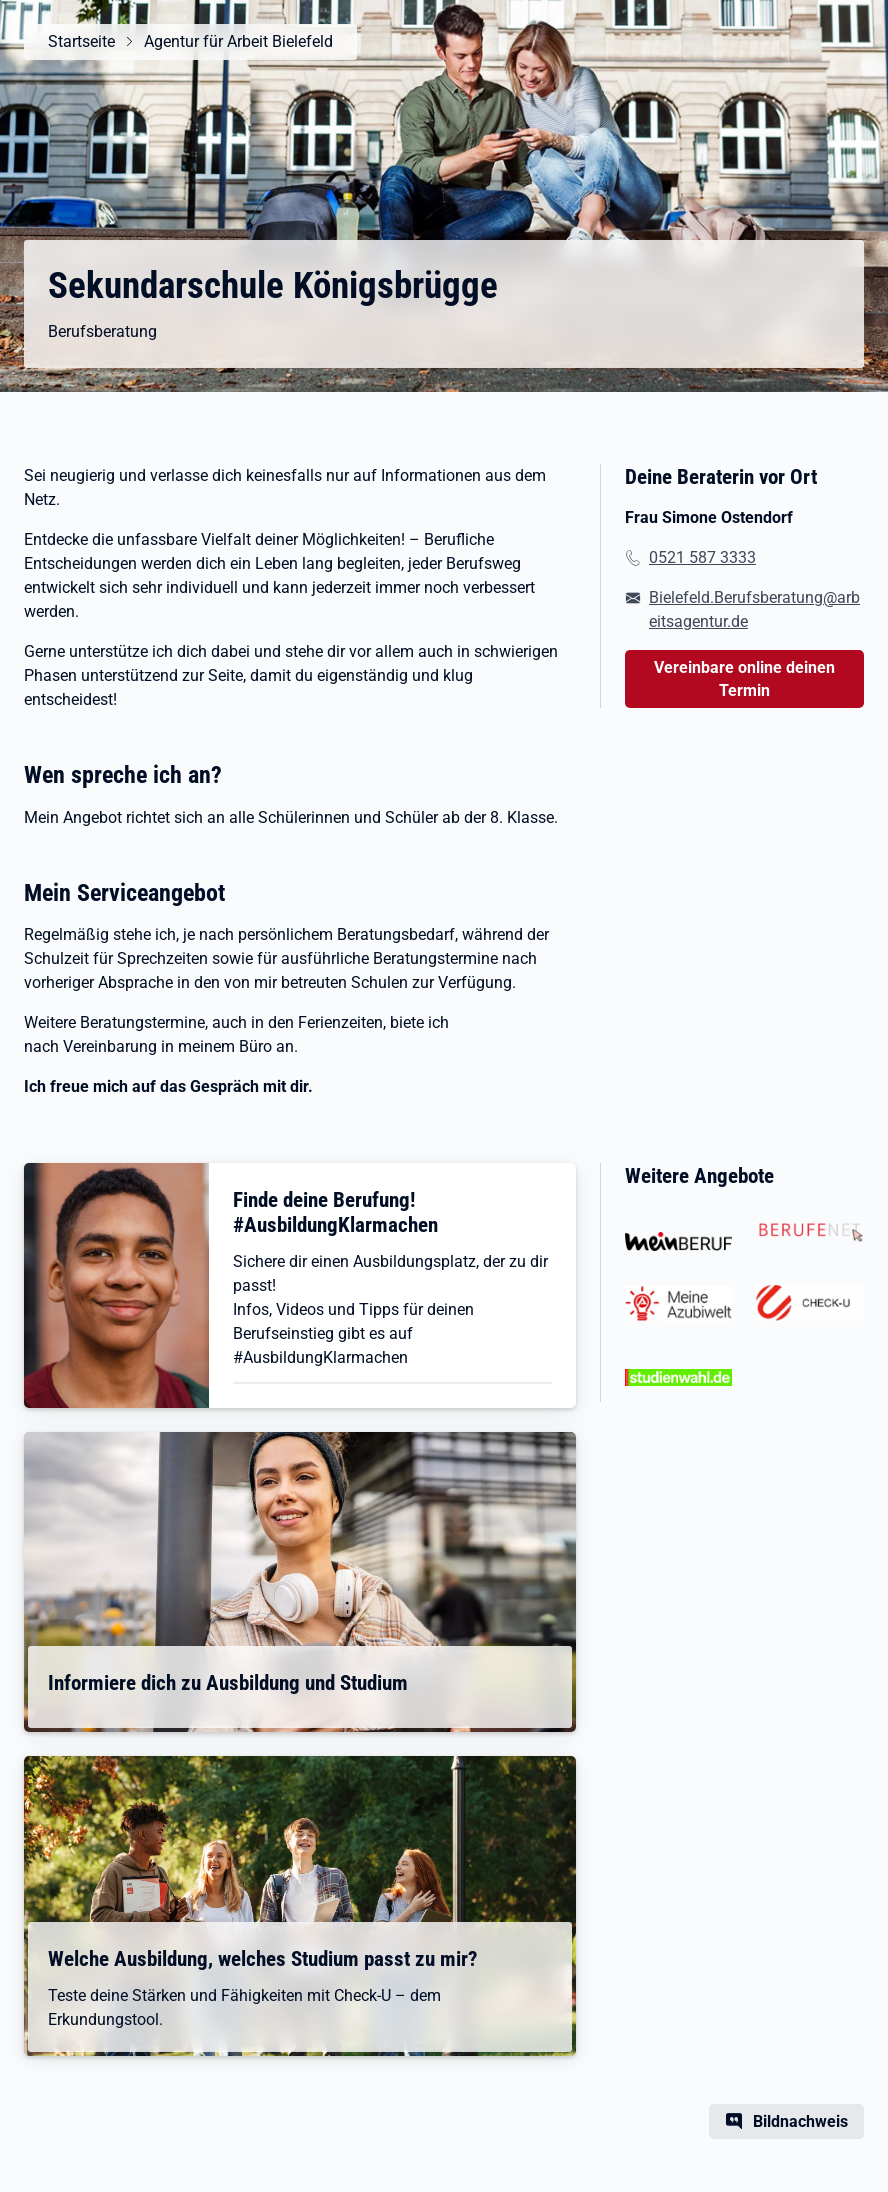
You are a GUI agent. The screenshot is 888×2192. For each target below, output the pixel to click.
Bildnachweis (800, 2121)
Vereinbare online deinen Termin (744, 679)
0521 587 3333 (702, 557)
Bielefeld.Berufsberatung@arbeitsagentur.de (754, 609)
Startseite (81, 41)
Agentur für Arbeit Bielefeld (238, 41)
